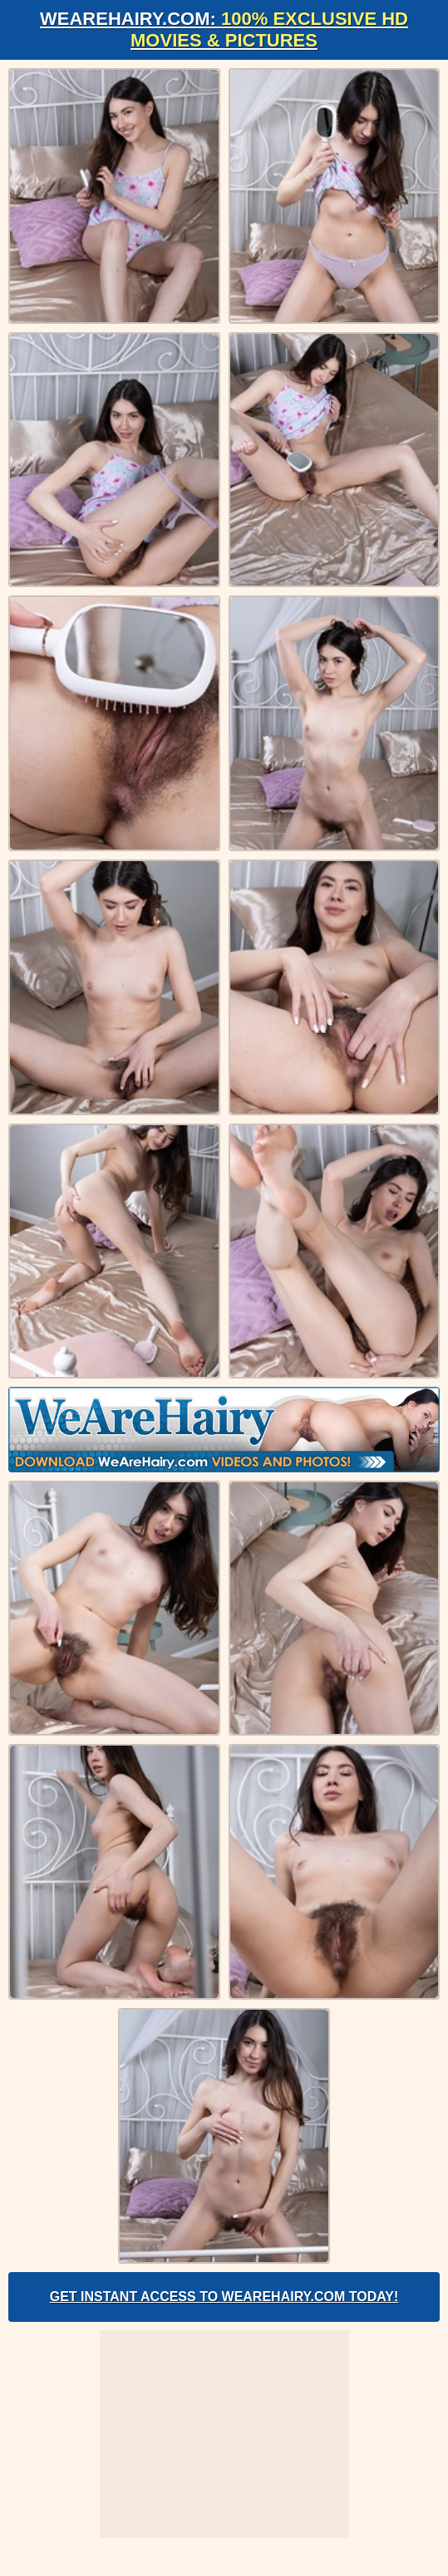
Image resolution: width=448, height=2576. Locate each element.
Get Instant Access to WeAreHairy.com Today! (224, 2297)
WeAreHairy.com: (224, 29)
